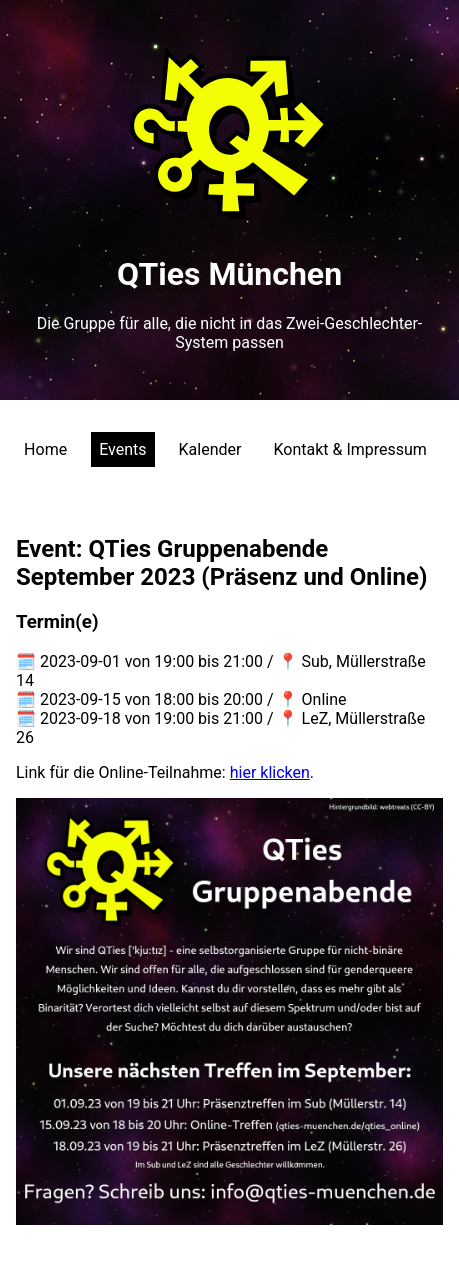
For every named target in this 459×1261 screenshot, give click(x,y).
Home (45, 449)
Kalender (210, 449)
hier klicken (270, 772)
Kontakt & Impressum (349, 449)
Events (122, 449)
